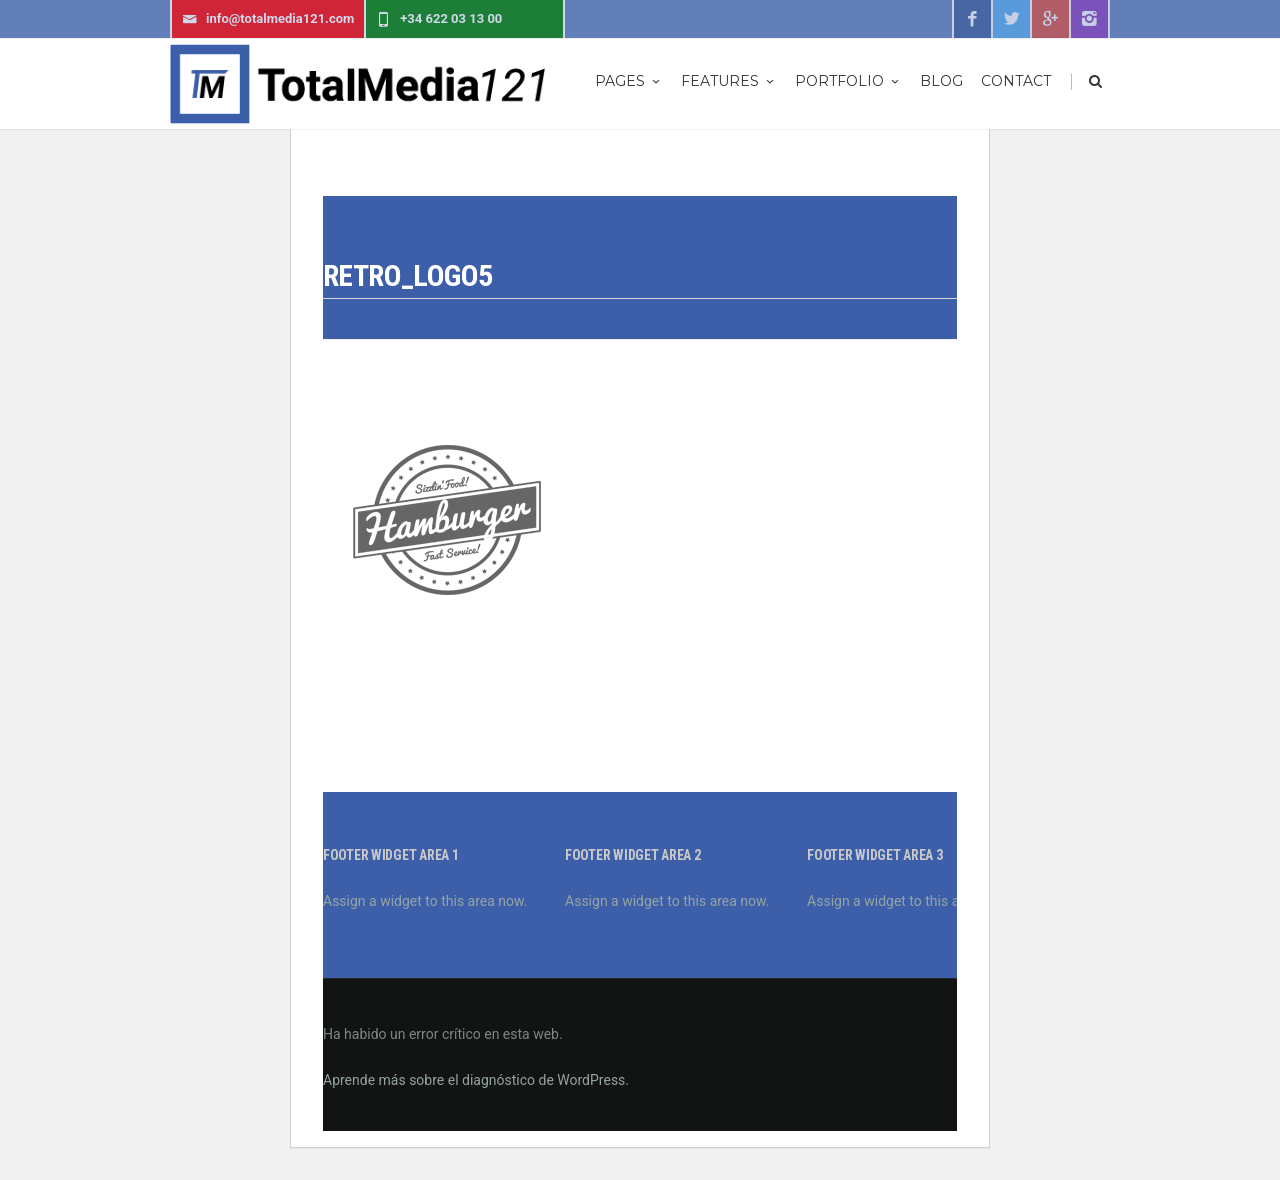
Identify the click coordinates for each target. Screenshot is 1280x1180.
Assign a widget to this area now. (425, 901)
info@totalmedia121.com (268, 19)
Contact (1016, 81)
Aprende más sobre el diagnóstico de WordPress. (476, 1080)
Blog (941, 81)
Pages (629, 81)
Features (729, 81)
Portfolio (848, 81)
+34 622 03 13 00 (439, 19)
